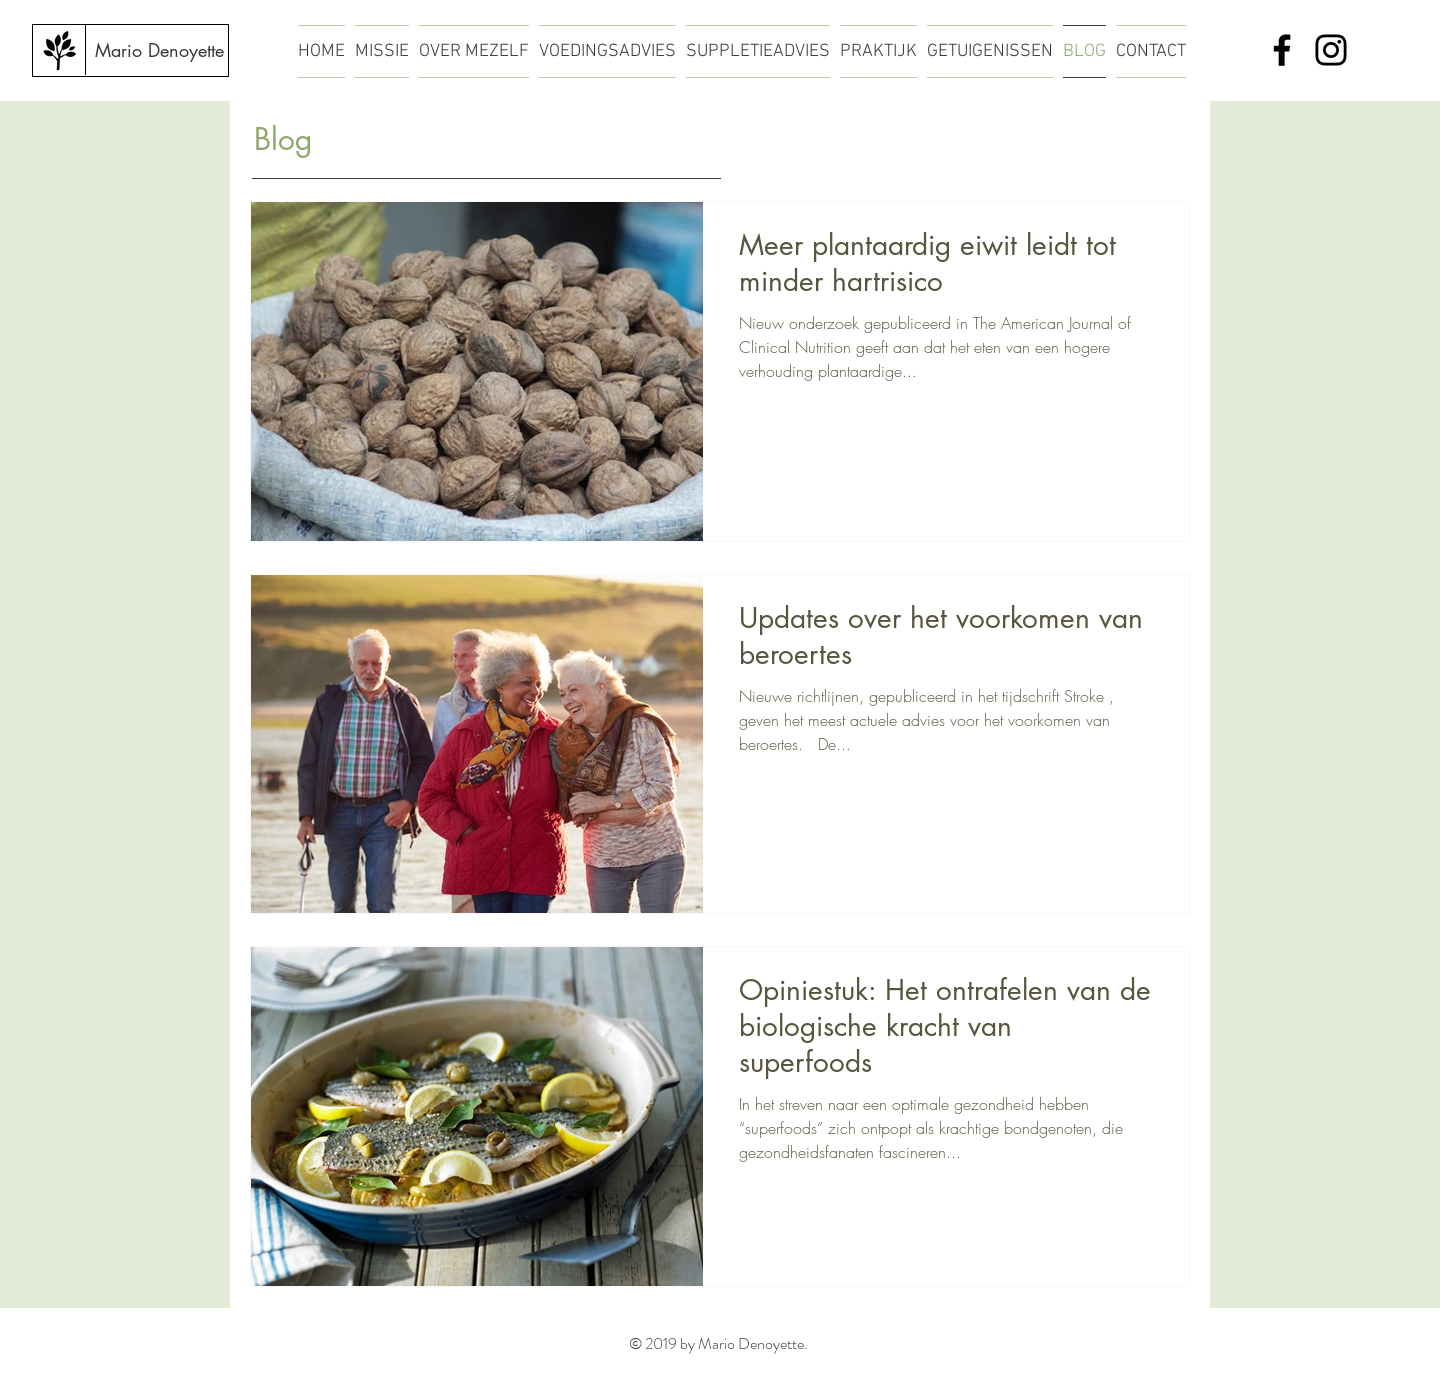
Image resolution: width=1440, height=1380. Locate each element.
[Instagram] (1331, 50)
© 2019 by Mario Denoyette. (720, 1343)
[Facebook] (1282, 50)
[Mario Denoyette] (159, 51)
